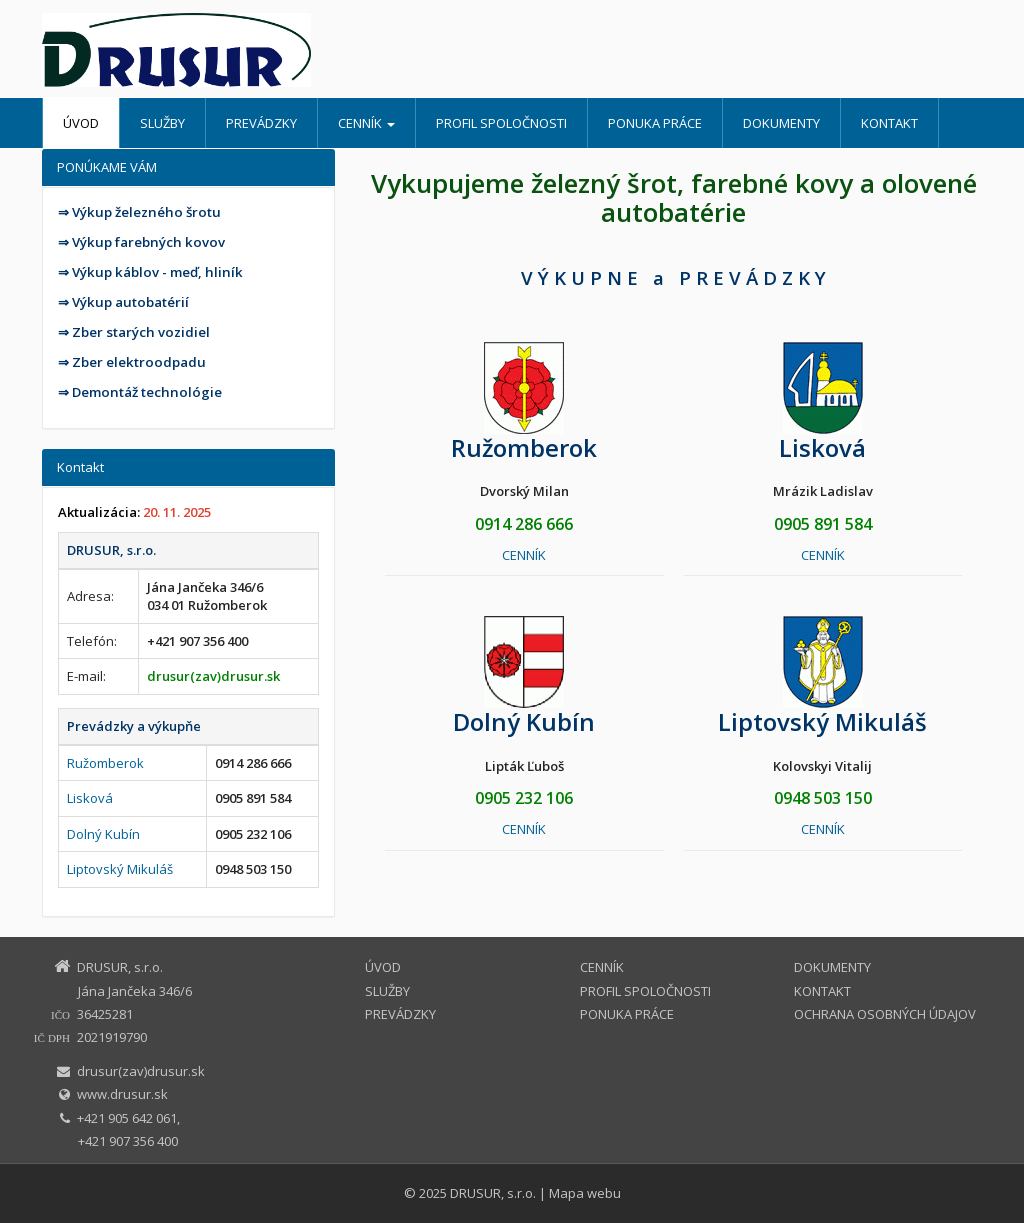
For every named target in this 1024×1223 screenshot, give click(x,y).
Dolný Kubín (103, 834)
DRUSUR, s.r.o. (493, 1193)
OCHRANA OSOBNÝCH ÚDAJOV (885, 1014)
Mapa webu (585, 1193)
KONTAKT (889, 123)
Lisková (90, 798)
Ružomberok (105, 763)
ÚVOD (81, 123)
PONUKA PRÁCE (655, 123)
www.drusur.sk (122, 1094)
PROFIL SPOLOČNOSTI (501, 123)
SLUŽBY (162, 123)
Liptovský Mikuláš (120, 869)
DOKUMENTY (781, 123)
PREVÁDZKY (261, 123)
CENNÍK (366, 123)
